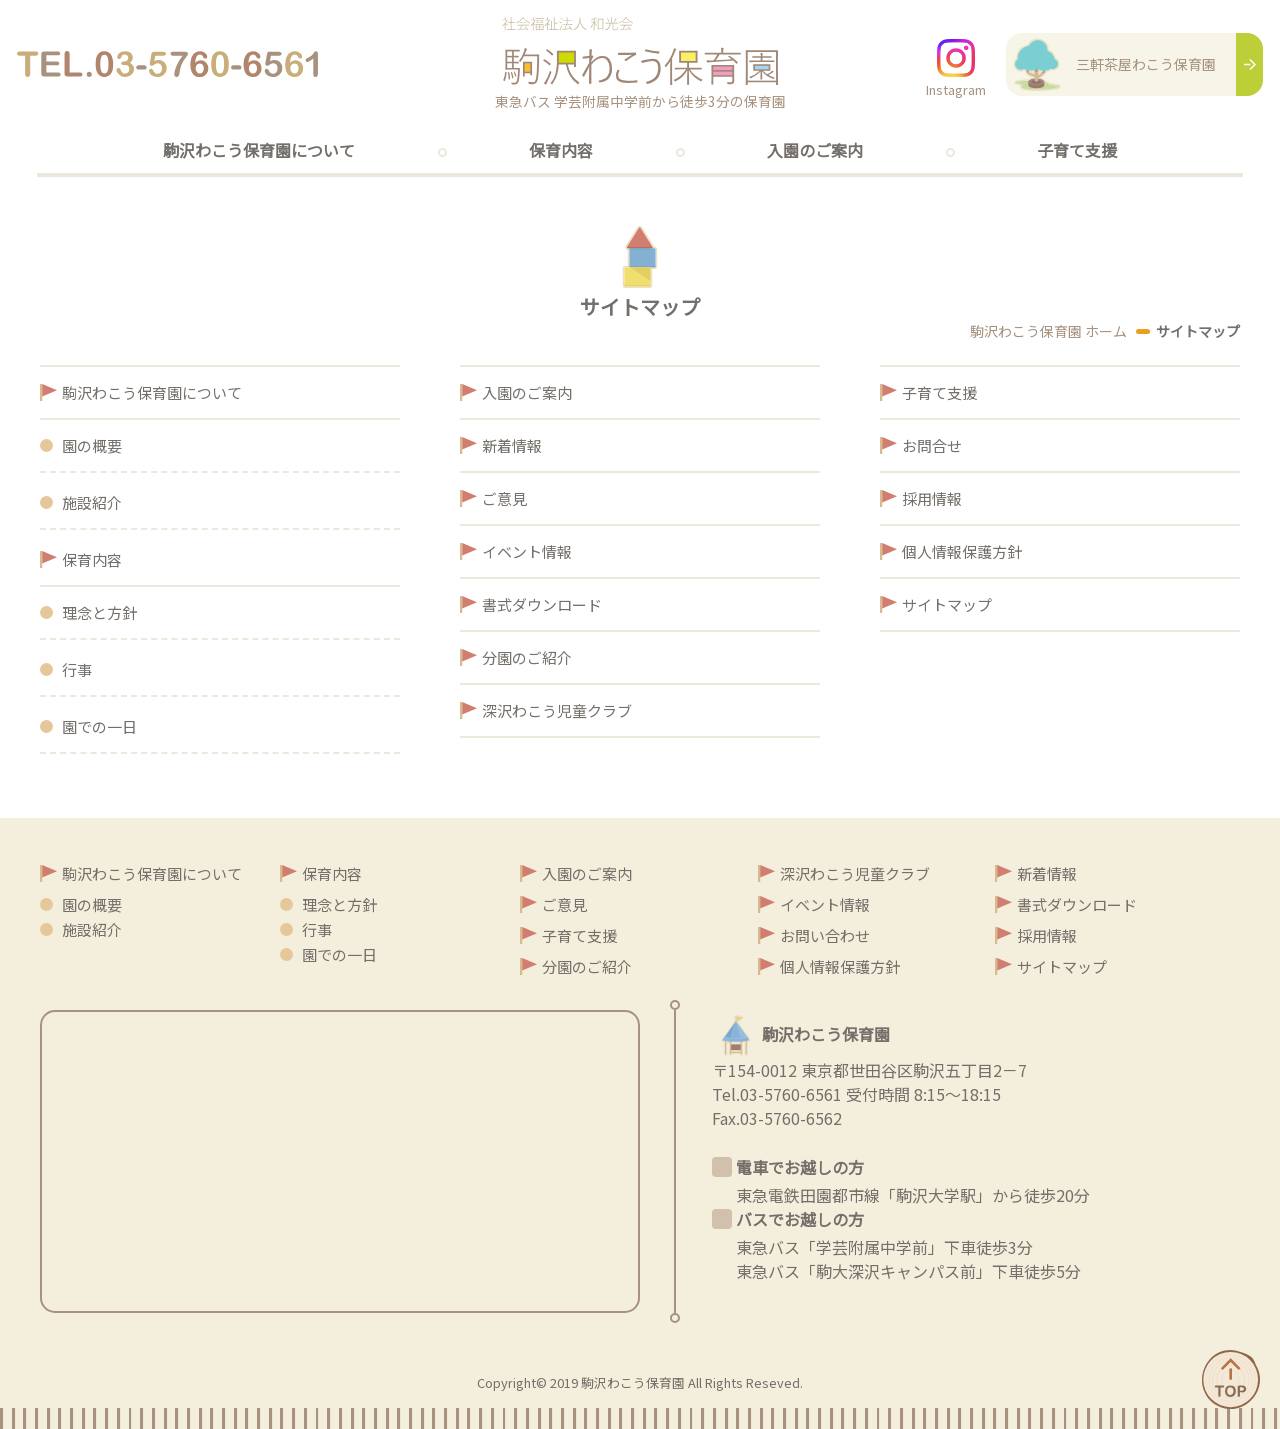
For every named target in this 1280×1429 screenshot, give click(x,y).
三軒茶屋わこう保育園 (1111, 64)
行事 (77, 669)
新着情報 (512, 445)
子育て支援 (1077, 150)
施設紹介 (92, 502)
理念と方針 (99, 612)
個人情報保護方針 (962, 551)
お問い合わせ (825, 935)
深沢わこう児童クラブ (557, 710)
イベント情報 (527, 551)
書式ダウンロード (542, 604)
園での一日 (99, 726)
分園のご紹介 (527, 657)
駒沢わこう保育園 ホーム (1048, 331)
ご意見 (504, 498)
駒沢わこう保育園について (259, 150)
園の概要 (92, 445)
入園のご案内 (815, 150)
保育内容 (561, 150)
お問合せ (932, 445)
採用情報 (932, 498)
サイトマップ (947, 604)
